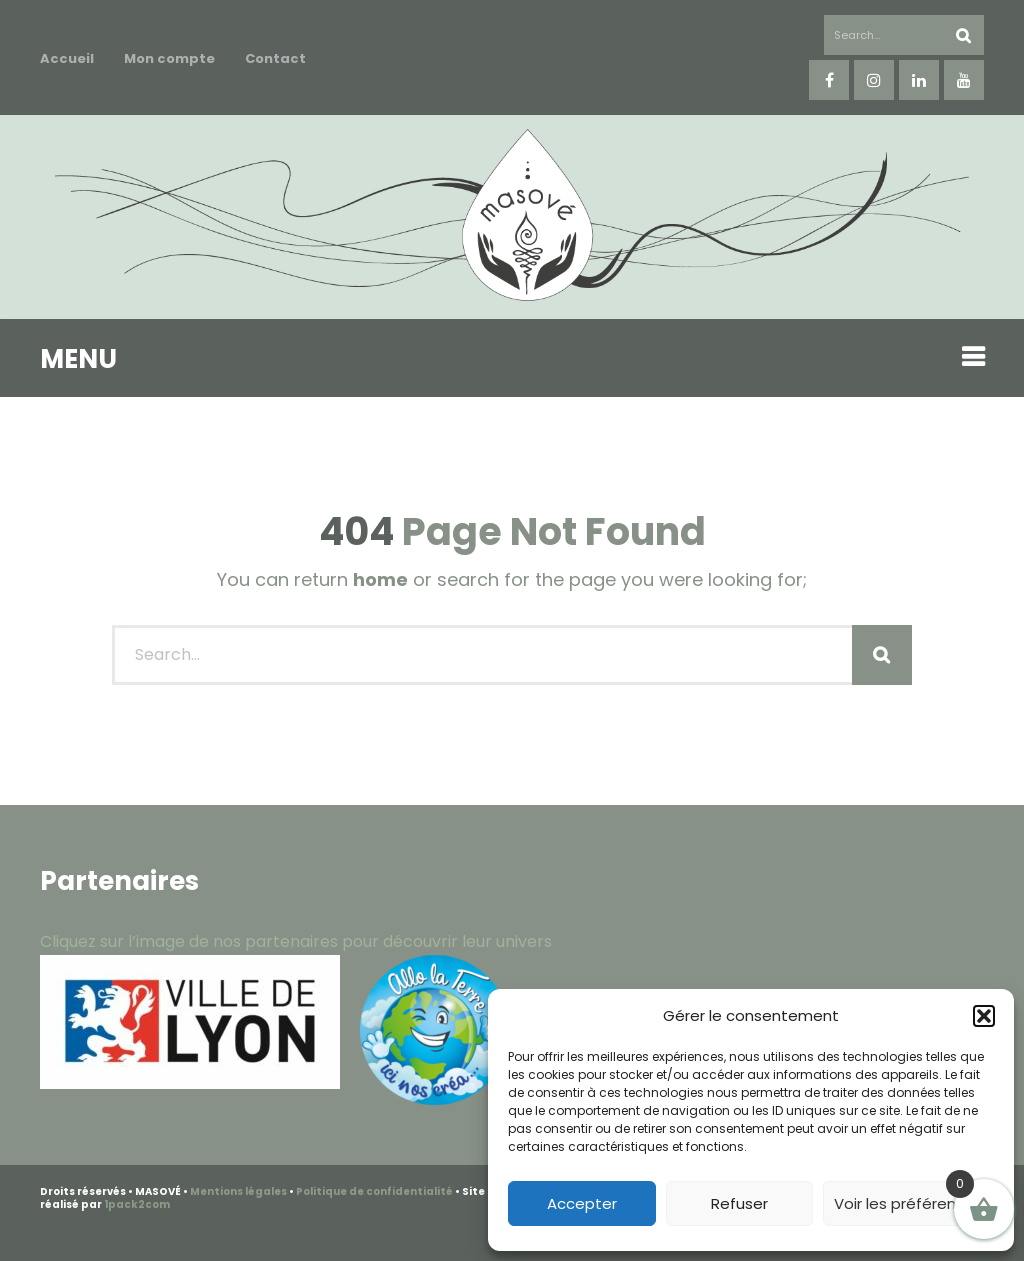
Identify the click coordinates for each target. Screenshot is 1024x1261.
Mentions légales (238, 1191)
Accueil (67, 58)
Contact (275, 58)
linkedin (919, 80)
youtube (964, 80)
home (380, 579)
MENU (78, 359)
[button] (984, 1016)
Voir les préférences (908, 1203)
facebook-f (829, 80)
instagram (874, 80)
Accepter (582, 1203)
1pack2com (137, 1204)
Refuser (739, 1203)
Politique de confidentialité (374, 1191)
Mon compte (169, 58)
